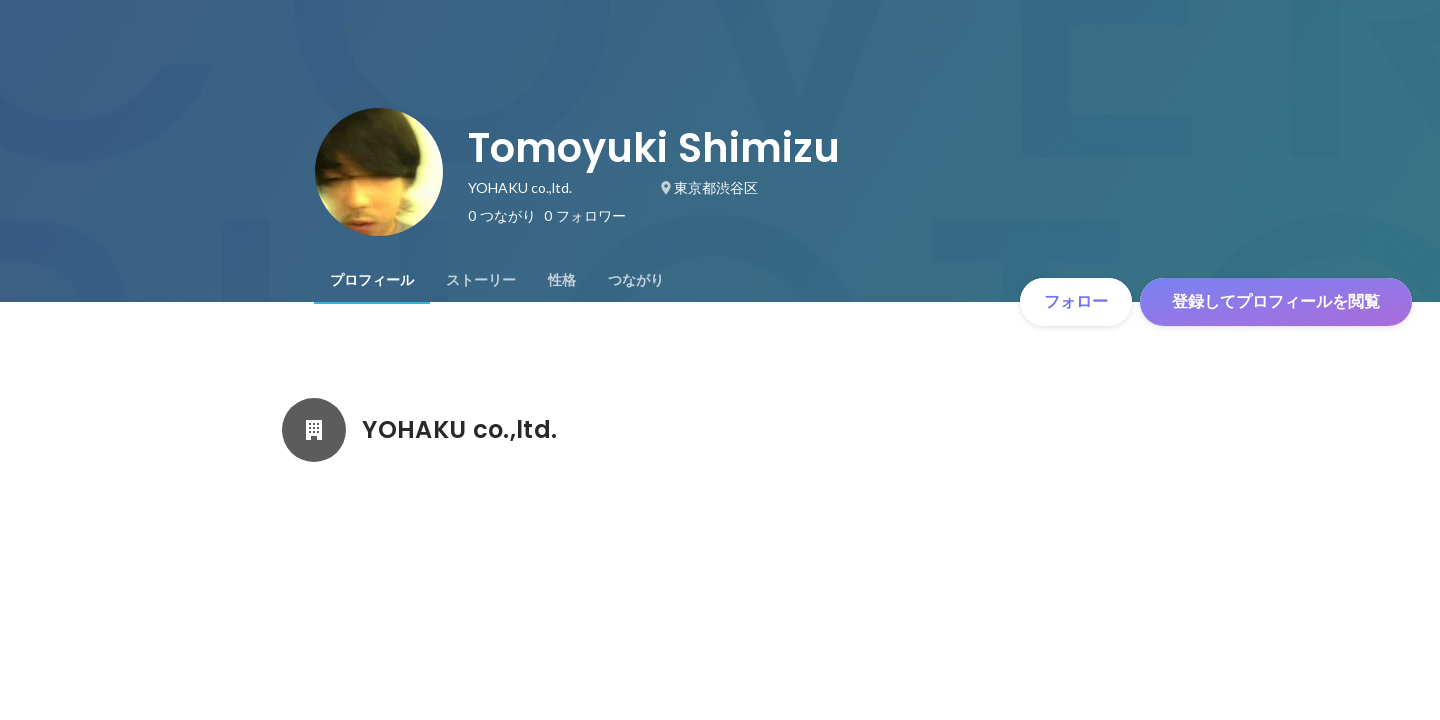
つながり (636, 280)
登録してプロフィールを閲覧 (1276, 301)
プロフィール (372, 280)
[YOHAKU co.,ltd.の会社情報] (314, 430)
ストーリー (481, 280)
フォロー (1076, 301)
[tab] (372, 280)
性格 (562, 280)
